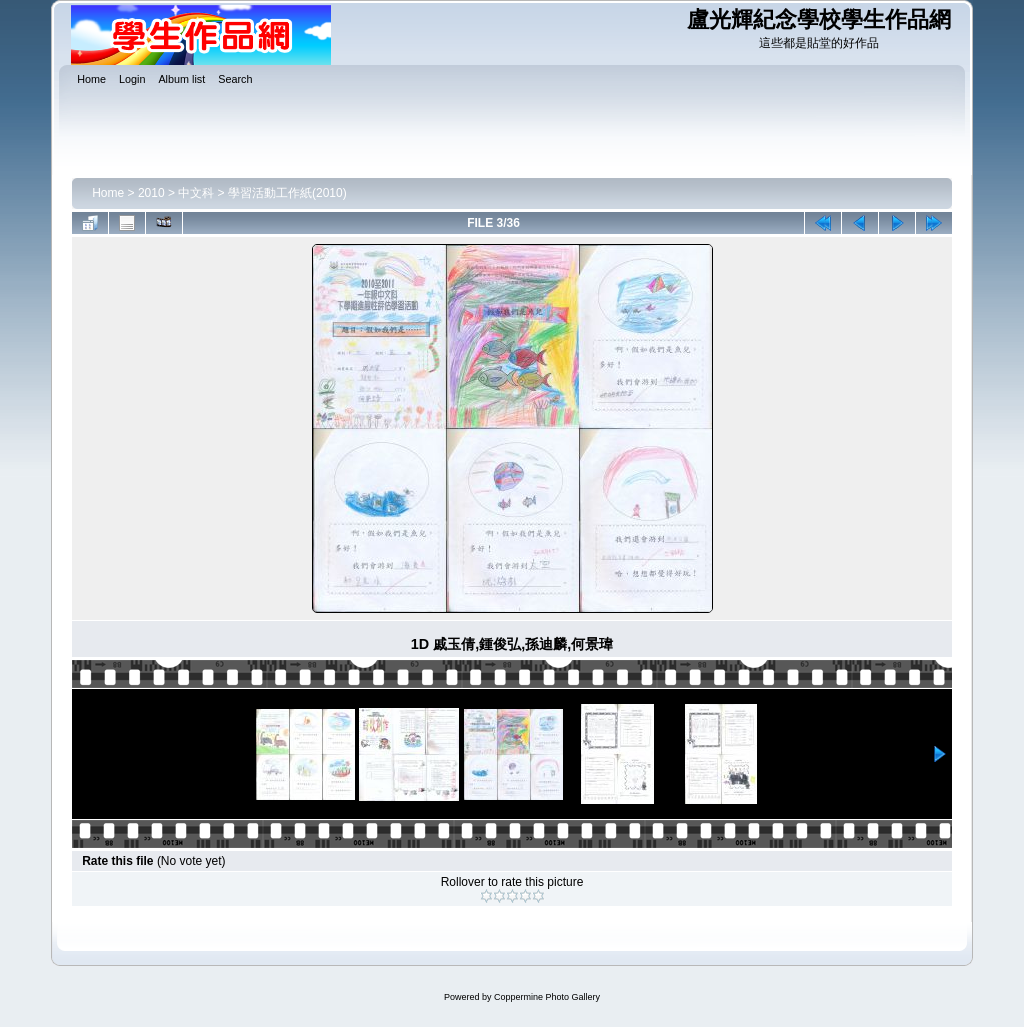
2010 (151, 193)
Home (108, 193)
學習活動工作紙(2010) (287, 193)
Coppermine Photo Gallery (547, 997)
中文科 (196, 193)
